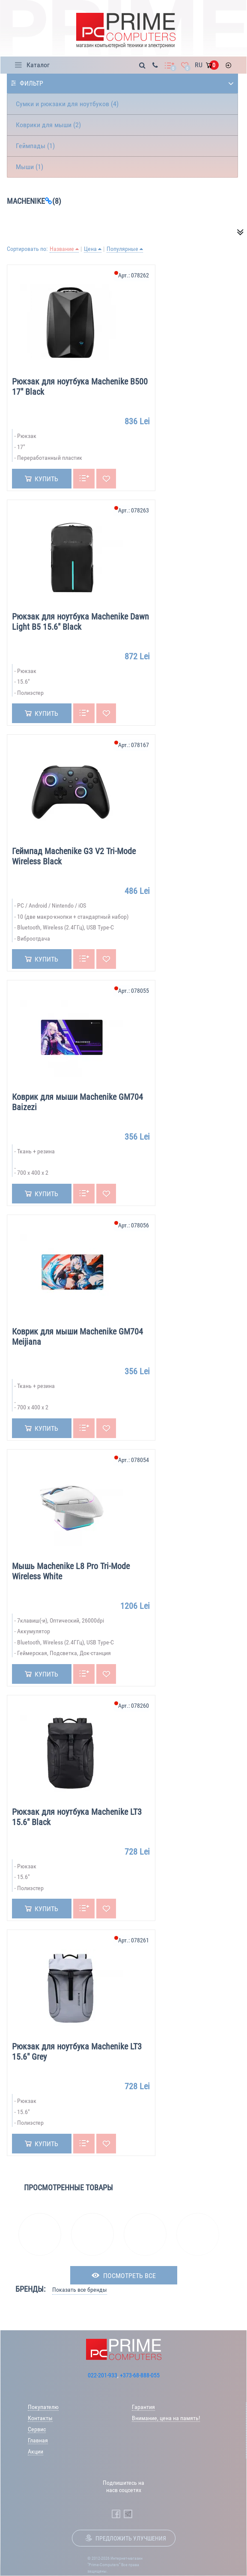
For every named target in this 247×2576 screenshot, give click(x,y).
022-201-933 (102, 2375)
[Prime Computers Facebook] (116, 2514)
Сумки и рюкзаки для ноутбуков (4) (67, 104)
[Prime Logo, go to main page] (126, 30)
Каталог (38, 65)
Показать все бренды (79, 2289)
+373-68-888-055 (140, 2375)
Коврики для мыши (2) (48, 125)
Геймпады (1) (35, 146)
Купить (46, 479)
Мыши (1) (29, 167)
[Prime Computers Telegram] (128, 2514)
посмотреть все (129, 2276)
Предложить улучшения (130, 2538)
